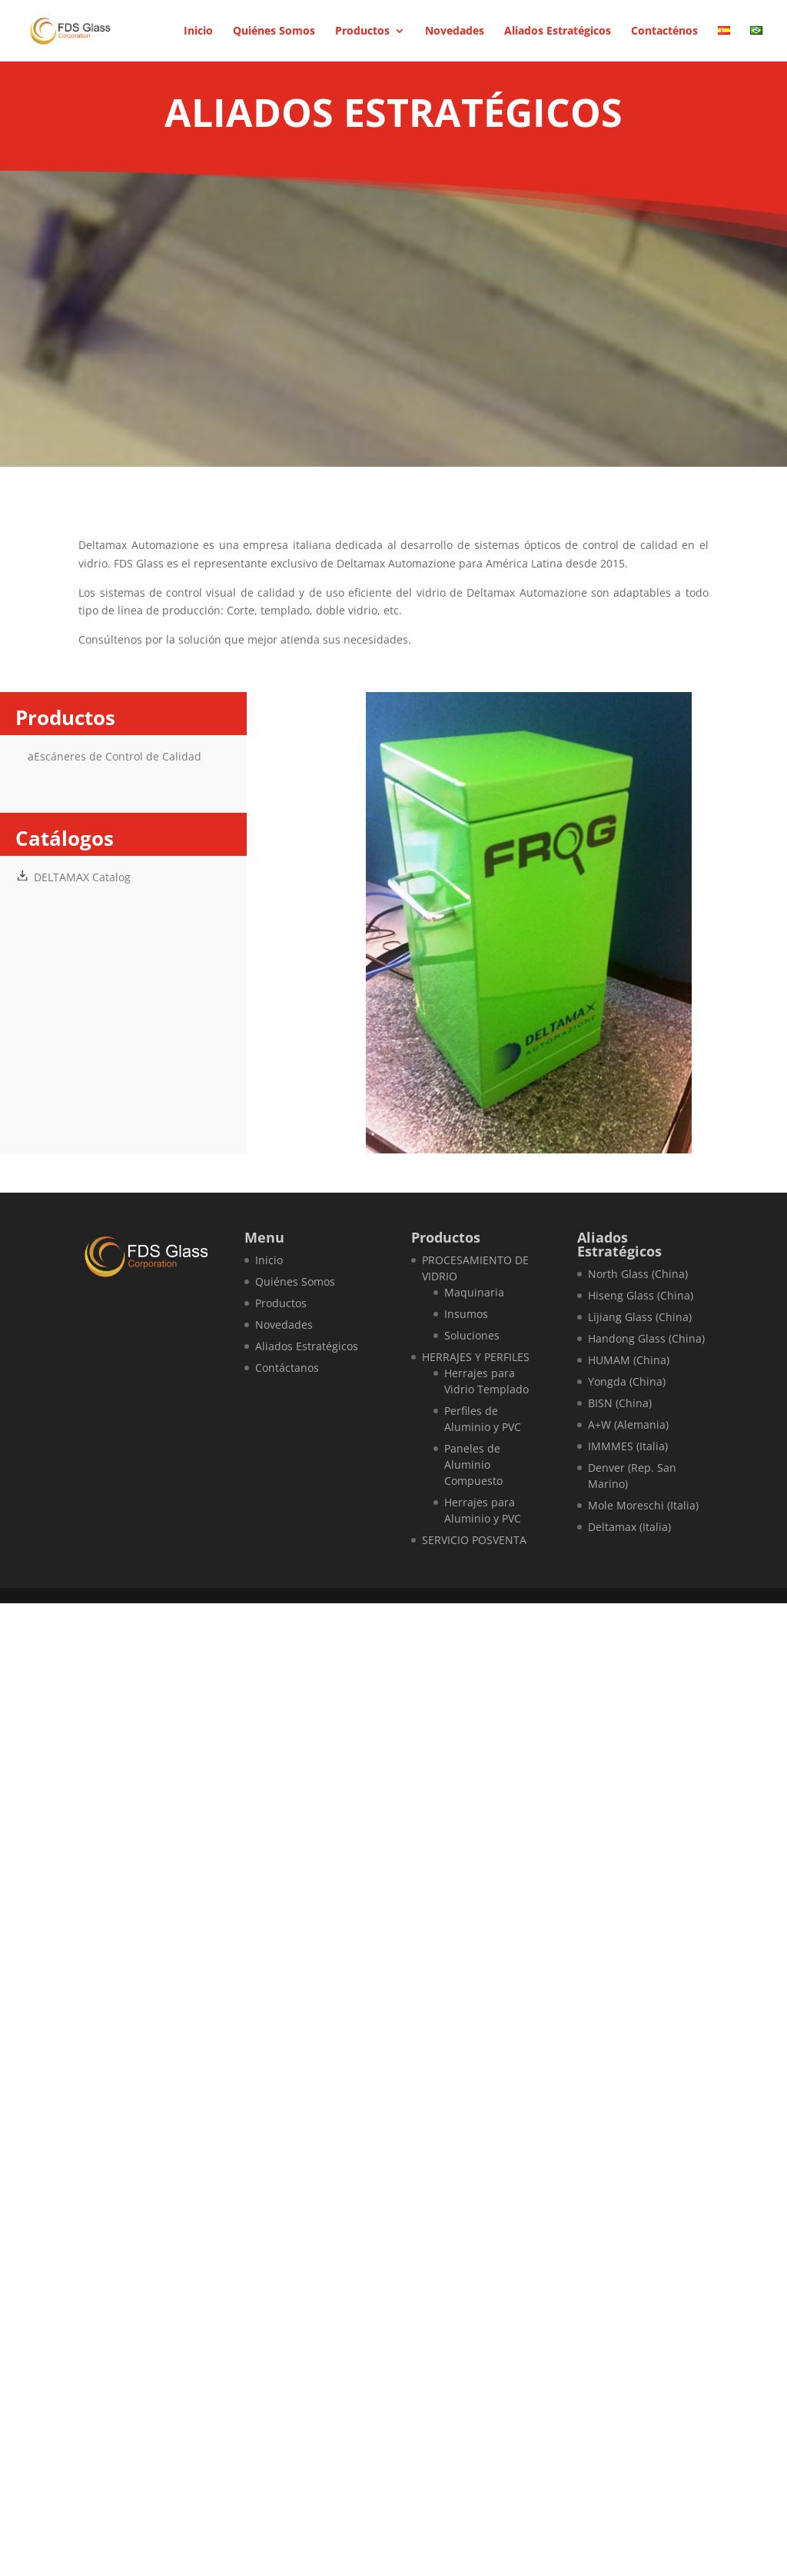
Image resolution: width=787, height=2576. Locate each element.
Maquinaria (474, 1292)
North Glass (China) (638, 1273)
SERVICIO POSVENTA (474, 1540)
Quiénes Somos (274, 31)
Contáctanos (287, 1367)
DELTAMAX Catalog (82, 877)
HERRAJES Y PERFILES (476, 1357)
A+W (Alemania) (628, 1424)
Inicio (198, 31)
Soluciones (472, 1335)
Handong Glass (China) (646, 1338)
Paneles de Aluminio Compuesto (473, 1464)
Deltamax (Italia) (629, 1526)
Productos (362, 31)
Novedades (454, 31)
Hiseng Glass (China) (640, 1295)
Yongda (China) (627, 1381)
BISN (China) (620, 1403)
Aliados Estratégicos (557, 31)
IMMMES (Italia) (628, 1446)
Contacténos (664, 31)
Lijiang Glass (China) (640, 1317)
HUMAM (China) (628, 1360)
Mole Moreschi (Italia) (643, 1505)
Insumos (466, 1313)
